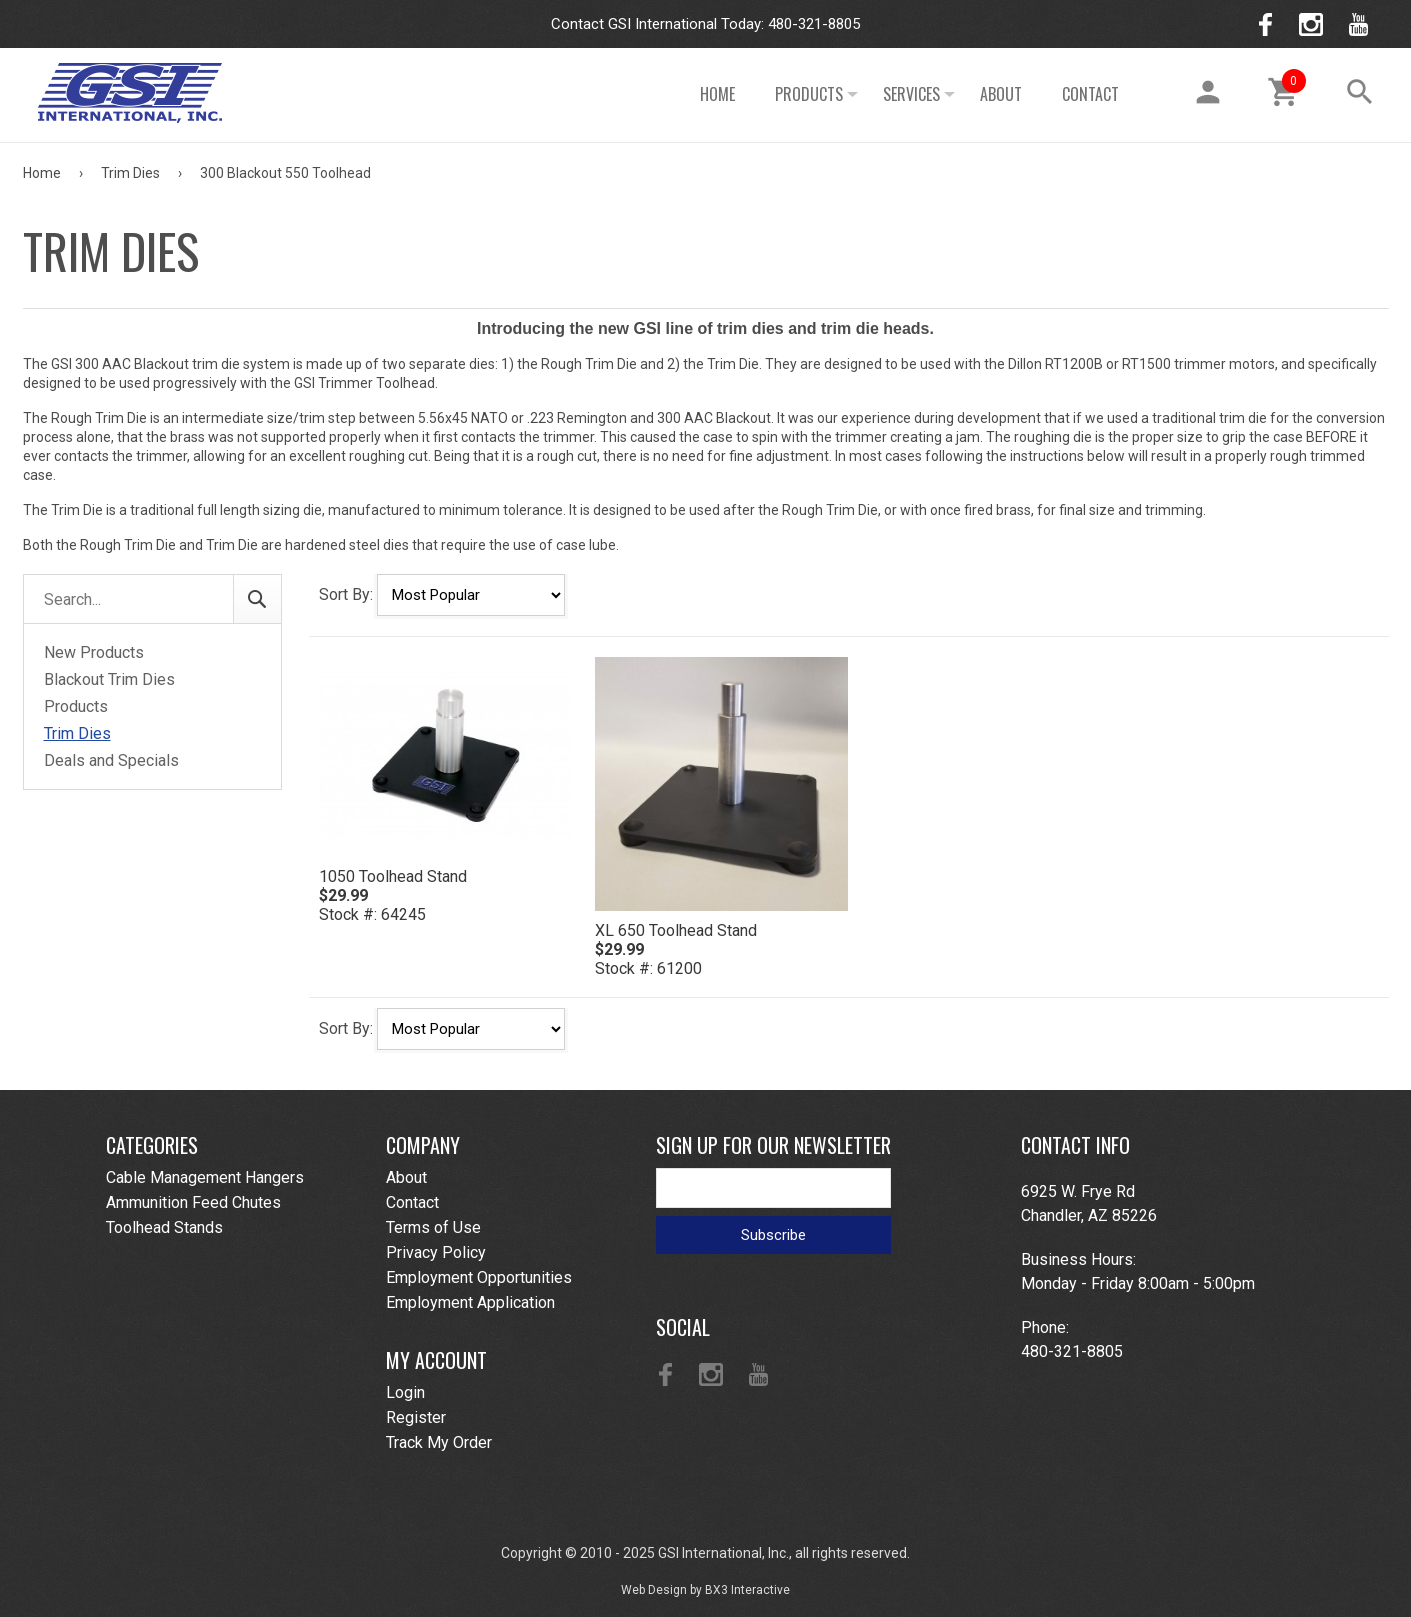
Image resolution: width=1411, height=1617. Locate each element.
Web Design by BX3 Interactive (705, 1590)
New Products (94, 652)
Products (809, 94)
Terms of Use (433, 1227)
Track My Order (439, 1442)
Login (405, 1392)
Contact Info (1075, 1145)
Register (416, 1417)
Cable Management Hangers (205, 1177)
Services (911, 94)
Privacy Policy (436, 1252)
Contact (1090, 94)
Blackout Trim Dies (109, 679)
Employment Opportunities (479, 1277)
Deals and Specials (111, 760)
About (1001, 94)
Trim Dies (132, 173)
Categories (152, 1145)
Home (717, 94)
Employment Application (470, 1302)
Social (683, 1327)
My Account (436, 1360)
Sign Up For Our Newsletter (773, 1145)
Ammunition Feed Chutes (193, 1202)
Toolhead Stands (164, 1227)
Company (423, 1145)
